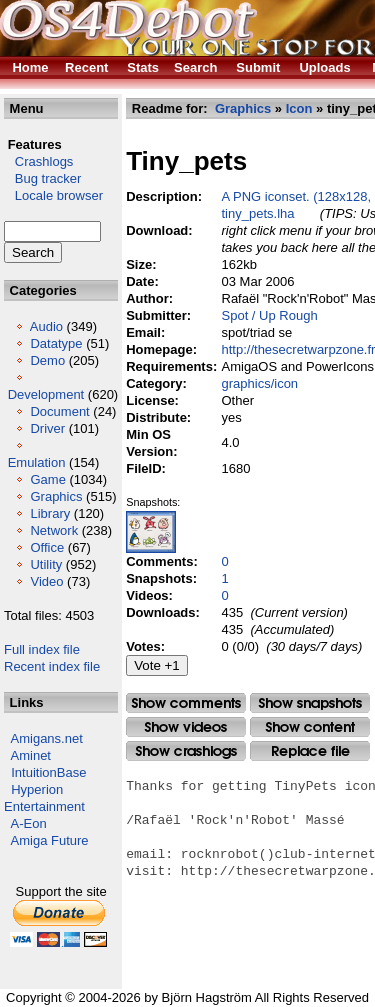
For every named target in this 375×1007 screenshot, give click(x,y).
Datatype (56, 343)
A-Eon (29, 823)
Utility (46, 564)
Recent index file (52, 666)
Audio (46, 326)
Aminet (31, 755)
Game (47, 479)
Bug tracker (42, 178)
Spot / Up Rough (270, 315)
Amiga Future (50, 840)
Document (59, 411)
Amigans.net (47, 738)
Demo (47, 360)
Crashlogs (38, 161)
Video (46, 581)
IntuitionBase (48, 772)
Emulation (37, 462)
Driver (47, 428)
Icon (299, 108)
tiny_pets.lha (258, 213)
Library (50, 513)
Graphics (56, 496)
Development (46, 394)
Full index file (42, 649)
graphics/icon (260, 383)
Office (47, 547)
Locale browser (53, 195)
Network (54, 530)
